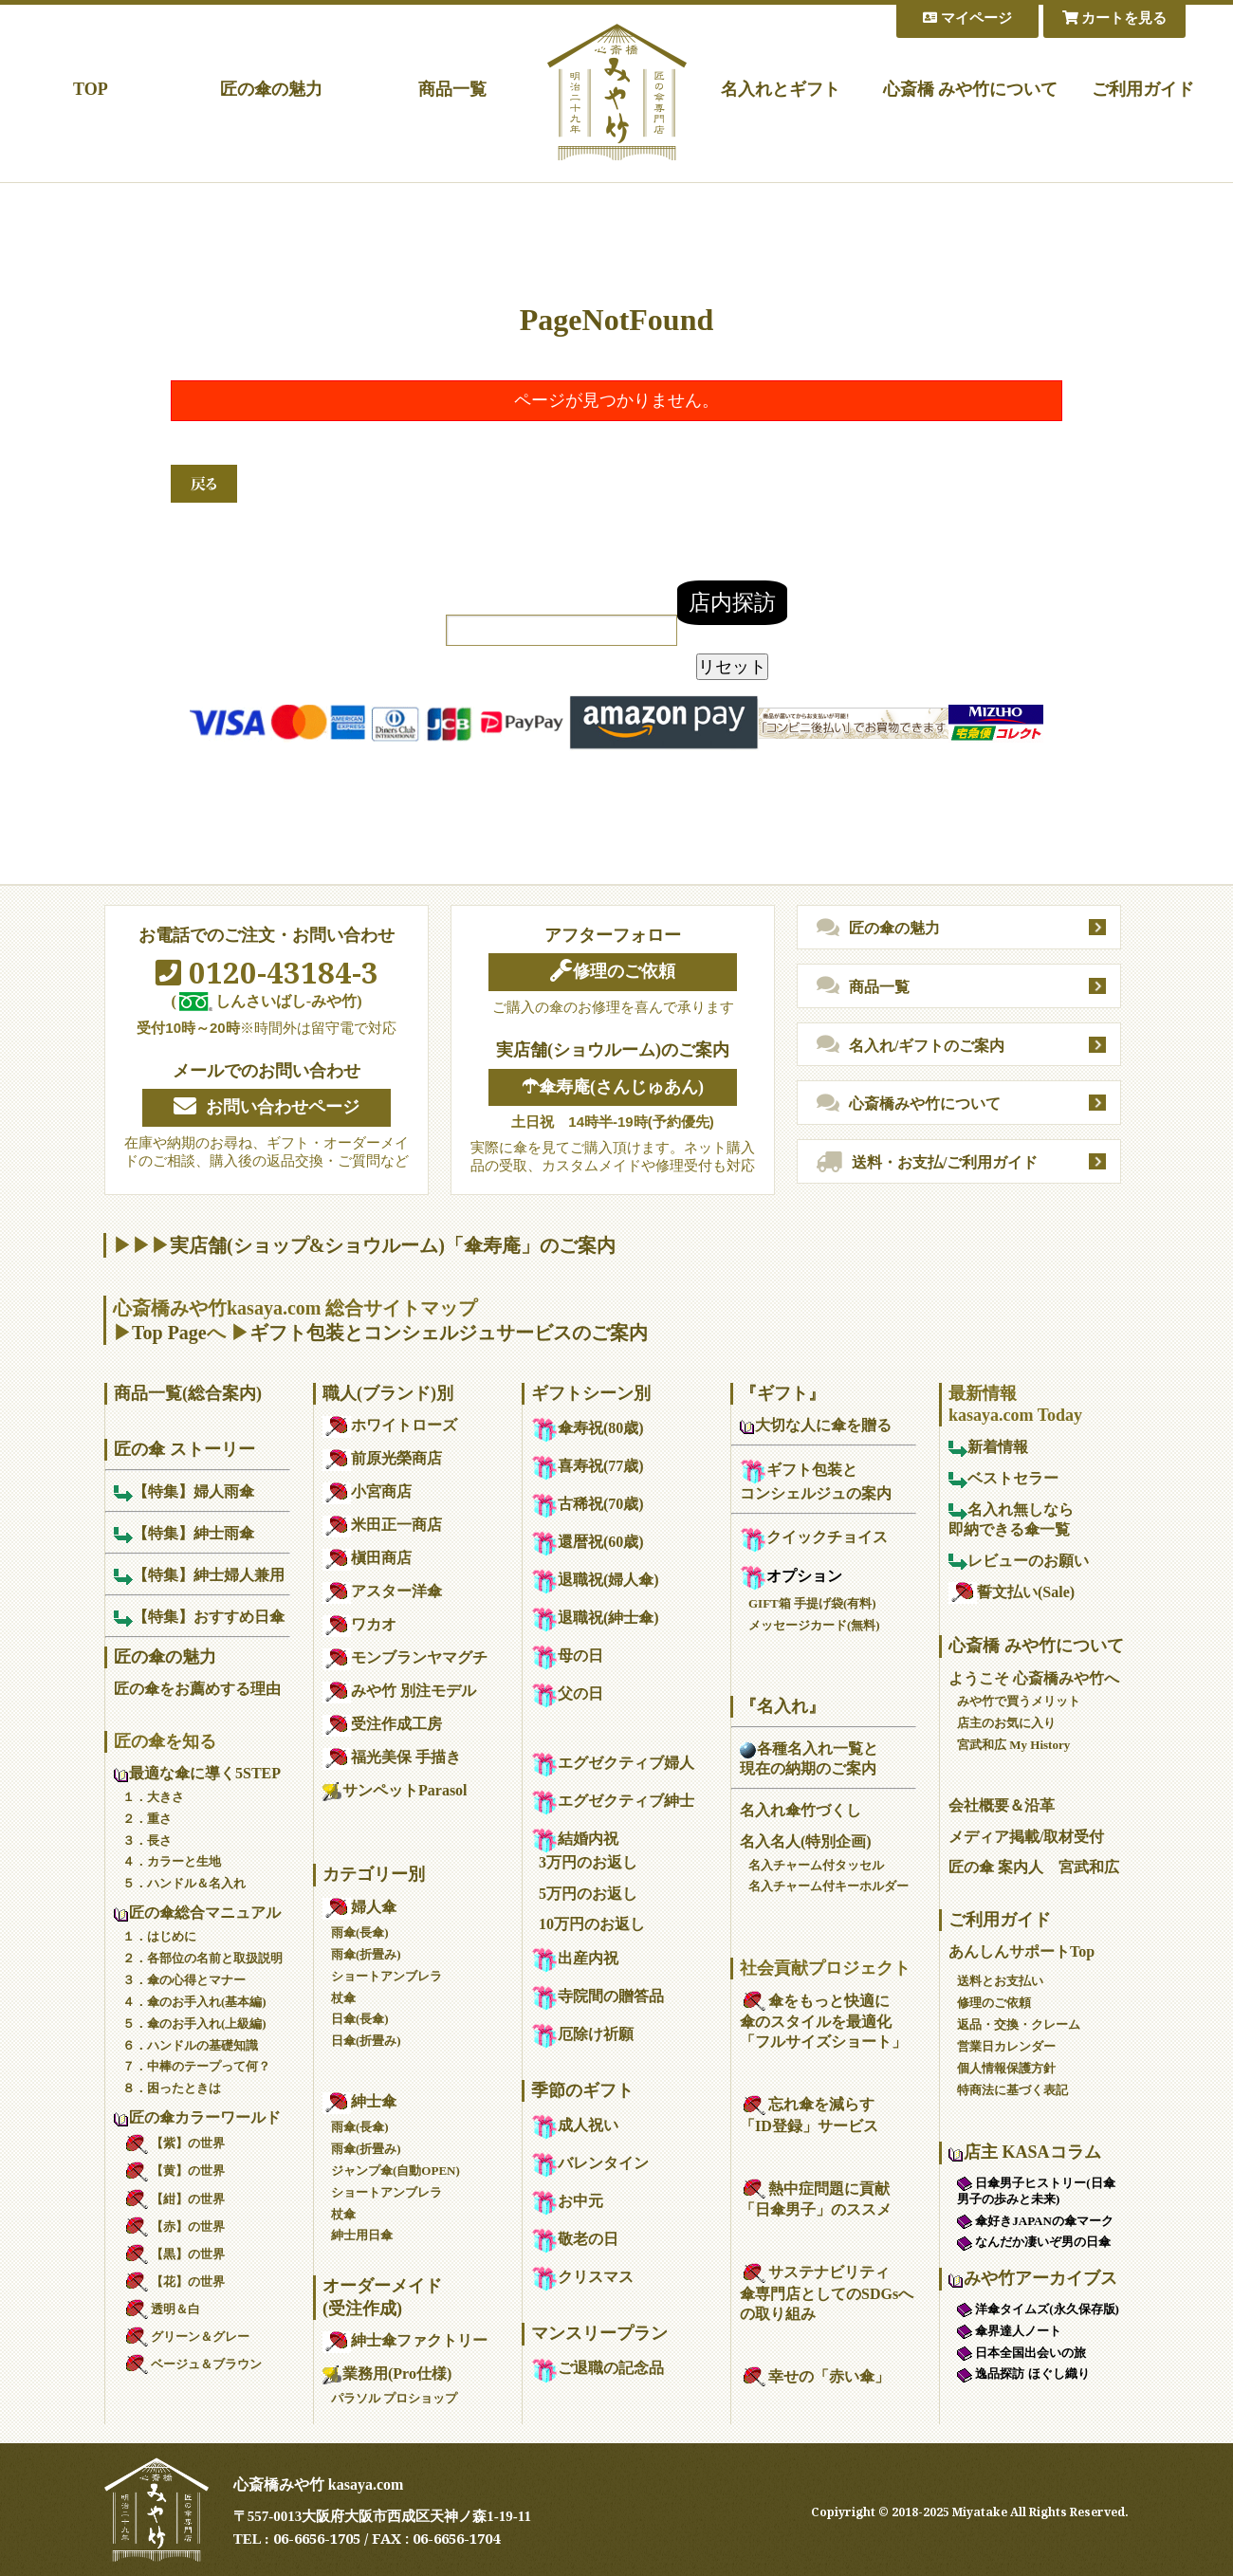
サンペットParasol (395, 1790)
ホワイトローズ (389, 1425)
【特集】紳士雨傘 (184, 1533)
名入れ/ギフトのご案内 (910, 1045)
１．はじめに (159, 1936)
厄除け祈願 (582, 2034)
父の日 (567, 1693)
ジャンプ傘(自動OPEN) (395, 2170)
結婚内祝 (574, 1839)
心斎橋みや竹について (909, 1104)
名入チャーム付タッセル (816, 1865)
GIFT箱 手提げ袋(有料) (812, 1603)
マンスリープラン (599, 2333)
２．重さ (147, 1819)
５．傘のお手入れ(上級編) (194, 2023)
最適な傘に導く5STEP (197, 1773)
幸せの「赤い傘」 (815, 2376)
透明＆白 (161, 2309)
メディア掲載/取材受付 (1026, 1837)
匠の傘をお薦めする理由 (197, 1689)
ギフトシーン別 (591, 1393)
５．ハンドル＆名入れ (184, 1883)
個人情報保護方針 (1006, 2068)
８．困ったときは (171, 2088)
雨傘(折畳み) (366, 1954)
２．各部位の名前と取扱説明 (202, 1958)
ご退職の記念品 (597, 2368)
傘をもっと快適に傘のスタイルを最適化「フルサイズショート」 (823, 2022)
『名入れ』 (782, 1706)
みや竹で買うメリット (1018, 1701)
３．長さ (147, 1840)
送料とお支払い (1000, 1981)
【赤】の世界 (173, 2226)
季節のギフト (582, 2090)
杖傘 (343, 1998)
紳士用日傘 (362, 2235)
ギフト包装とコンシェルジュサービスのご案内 (448, 1332)
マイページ (967, 18)
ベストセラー (1003, 1478)
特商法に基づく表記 (1012, 2090)
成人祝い (574, 2125)
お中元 (567, 2201)
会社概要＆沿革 (1001, 1805)
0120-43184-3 (267, 972)
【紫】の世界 (173, 2143)
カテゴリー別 (373, 1874)
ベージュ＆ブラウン (192, 2364)
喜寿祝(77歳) (587, 1466)
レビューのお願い (1018, 1561)
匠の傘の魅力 (271, 89)
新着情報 (988, 1447)
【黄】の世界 (173, 2170)
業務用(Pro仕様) (386, 2373)
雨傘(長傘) (360, 1932)
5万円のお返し (588, 1894)
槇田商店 (367, 1558)
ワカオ (359, 1624)
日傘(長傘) (360, 2019)
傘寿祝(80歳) (587, 1428)
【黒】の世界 (173, 2254)
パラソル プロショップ (394, 2398)
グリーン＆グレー (185, 2336)
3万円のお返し (588, 1862)
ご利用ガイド (1143, 89)
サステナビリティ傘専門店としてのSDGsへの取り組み (826, 2293)
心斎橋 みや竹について (970, 89)
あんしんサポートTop (1021, 1951)
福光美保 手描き (391, 1757)
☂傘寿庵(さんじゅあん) (613, 1086)
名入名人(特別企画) (806, 1841)
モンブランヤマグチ (405, 1657)
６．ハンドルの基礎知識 (190, 2045)
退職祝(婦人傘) (595, 1580)
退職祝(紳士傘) (595, 1618)
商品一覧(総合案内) (188, 1393)
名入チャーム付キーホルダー (828, 1886)
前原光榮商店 (382, 1458)
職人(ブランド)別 (387, 1393)
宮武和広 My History (1013, 1745)
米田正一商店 (382, 1525)
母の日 (567, 1655)
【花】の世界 (173, 2281)
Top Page (169, 1332)
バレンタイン (590, 2163)
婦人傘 (359, 1907)
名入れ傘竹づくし (800, 1810)
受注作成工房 (382, 1724)
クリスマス (582, 2277)
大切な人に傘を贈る (816, 1425)
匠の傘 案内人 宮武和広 (1033, 1867)
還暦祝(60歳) (587, 1542)
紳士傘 (359, 2101)
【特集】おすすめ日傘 (199, 1617)
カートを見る (1115, 18)
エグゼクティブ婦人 (612, 1763)
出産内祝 (574, 1958)
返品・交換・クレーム (1018, 2024)
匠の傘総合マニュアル (197, 1912)
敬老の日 (574, 2239)
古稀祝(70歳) (587, 1504)
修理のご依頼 (612, 971)
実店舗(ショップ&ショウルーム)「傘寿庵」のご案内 (393, 1245)
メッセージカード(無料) (814, 1625)
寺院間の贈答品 (597, 1996)
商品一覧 (452, 89)
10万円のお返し (592, 1924)
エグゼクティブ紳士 (612, 1801)
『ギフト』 (782, 1393)
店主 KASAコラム (1024, 2152)
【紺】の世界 (173, 2199)
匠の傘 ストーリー (184, 1449)
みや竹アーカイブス (1032, 2278)
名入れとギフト (780, 89)
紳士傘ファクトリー (405, 2340)
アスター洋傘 (382, 1591)
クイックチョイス (814, 1537)
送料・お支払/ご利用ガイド (927, 1162)
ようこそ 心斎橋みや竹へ (1033, 1678)
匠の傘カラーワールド (197, 2117)
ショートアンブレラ (386, 1976)
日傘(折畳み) (366, 2040)
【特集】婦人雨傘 (184, 1491)
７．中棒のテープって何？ (196, 2066)
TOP (90, 89)
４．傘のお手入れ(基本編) (194, 2002)
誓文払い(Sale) (1011, 1592)
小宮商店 (367, 1491)
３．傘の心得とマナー (184, 1980)
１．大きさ (153, 1797)
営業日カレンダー (1006, 2046)
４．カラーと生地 (171, 1861)
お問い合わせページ (266, 1106)
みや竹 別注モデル (399, 1691)
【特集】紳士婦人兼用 (199, 1575)
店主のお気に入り (1006, 1723)
